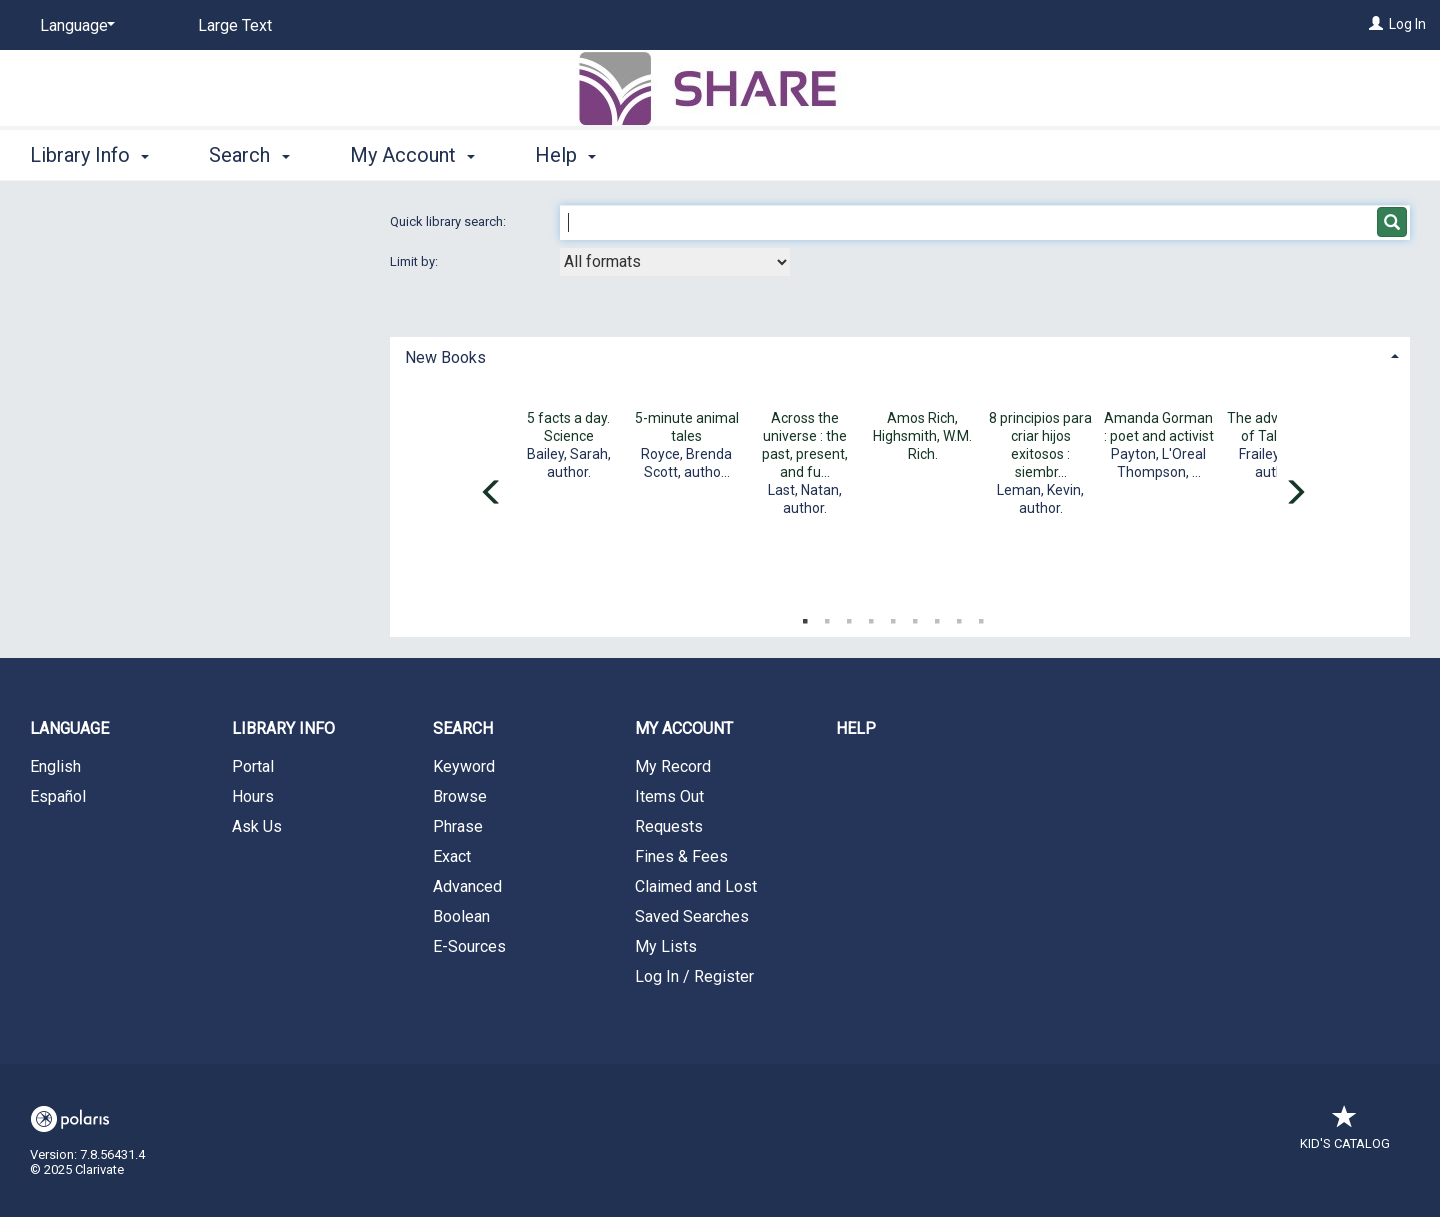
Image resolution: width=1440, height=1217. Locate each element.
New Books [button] (445, 357)
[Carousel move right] (1295, 494)
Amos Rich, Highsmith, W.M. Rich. (922, 436)
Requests (669, 826)
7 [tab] (937, 617)
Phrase (458, 826)
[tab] (900, 355)
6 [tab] (915, 617)
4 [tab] (871, 617)
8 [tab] (959, 617)
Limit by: (415, 261)
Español (58, 796)
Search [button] (249, 155)
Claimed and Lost (696, 886)
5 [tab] (893, 617)
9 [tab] (981, 617)
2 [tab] (827, 617)
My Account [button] (412, 155)
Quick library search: (449, 221)
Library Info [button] (89, 155)
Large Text (235, 25)
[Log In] (1376, 24)
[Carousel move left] (492, 494)
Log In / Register (694, 976)
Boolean (461, 916)
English (55, 766)
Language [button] (69, 728)
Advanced (467, 886)
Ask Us (257, 826)
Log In (1407, 24)
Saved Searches (692, 916)
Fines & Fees (681, 856)
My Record (673, 766)
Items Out (669, 796)
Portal (253, 766)
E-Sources (469, 946)
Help (856, 728)
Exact (452, 856)
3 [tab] (849, 617)
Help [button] (565, 155)
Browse (460, 796)
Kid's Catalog (1345, 1133)
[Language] (74, 26)
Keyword (464, 766)
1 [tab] (805, 617)
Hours (253, 796)
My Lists (666, 946)
